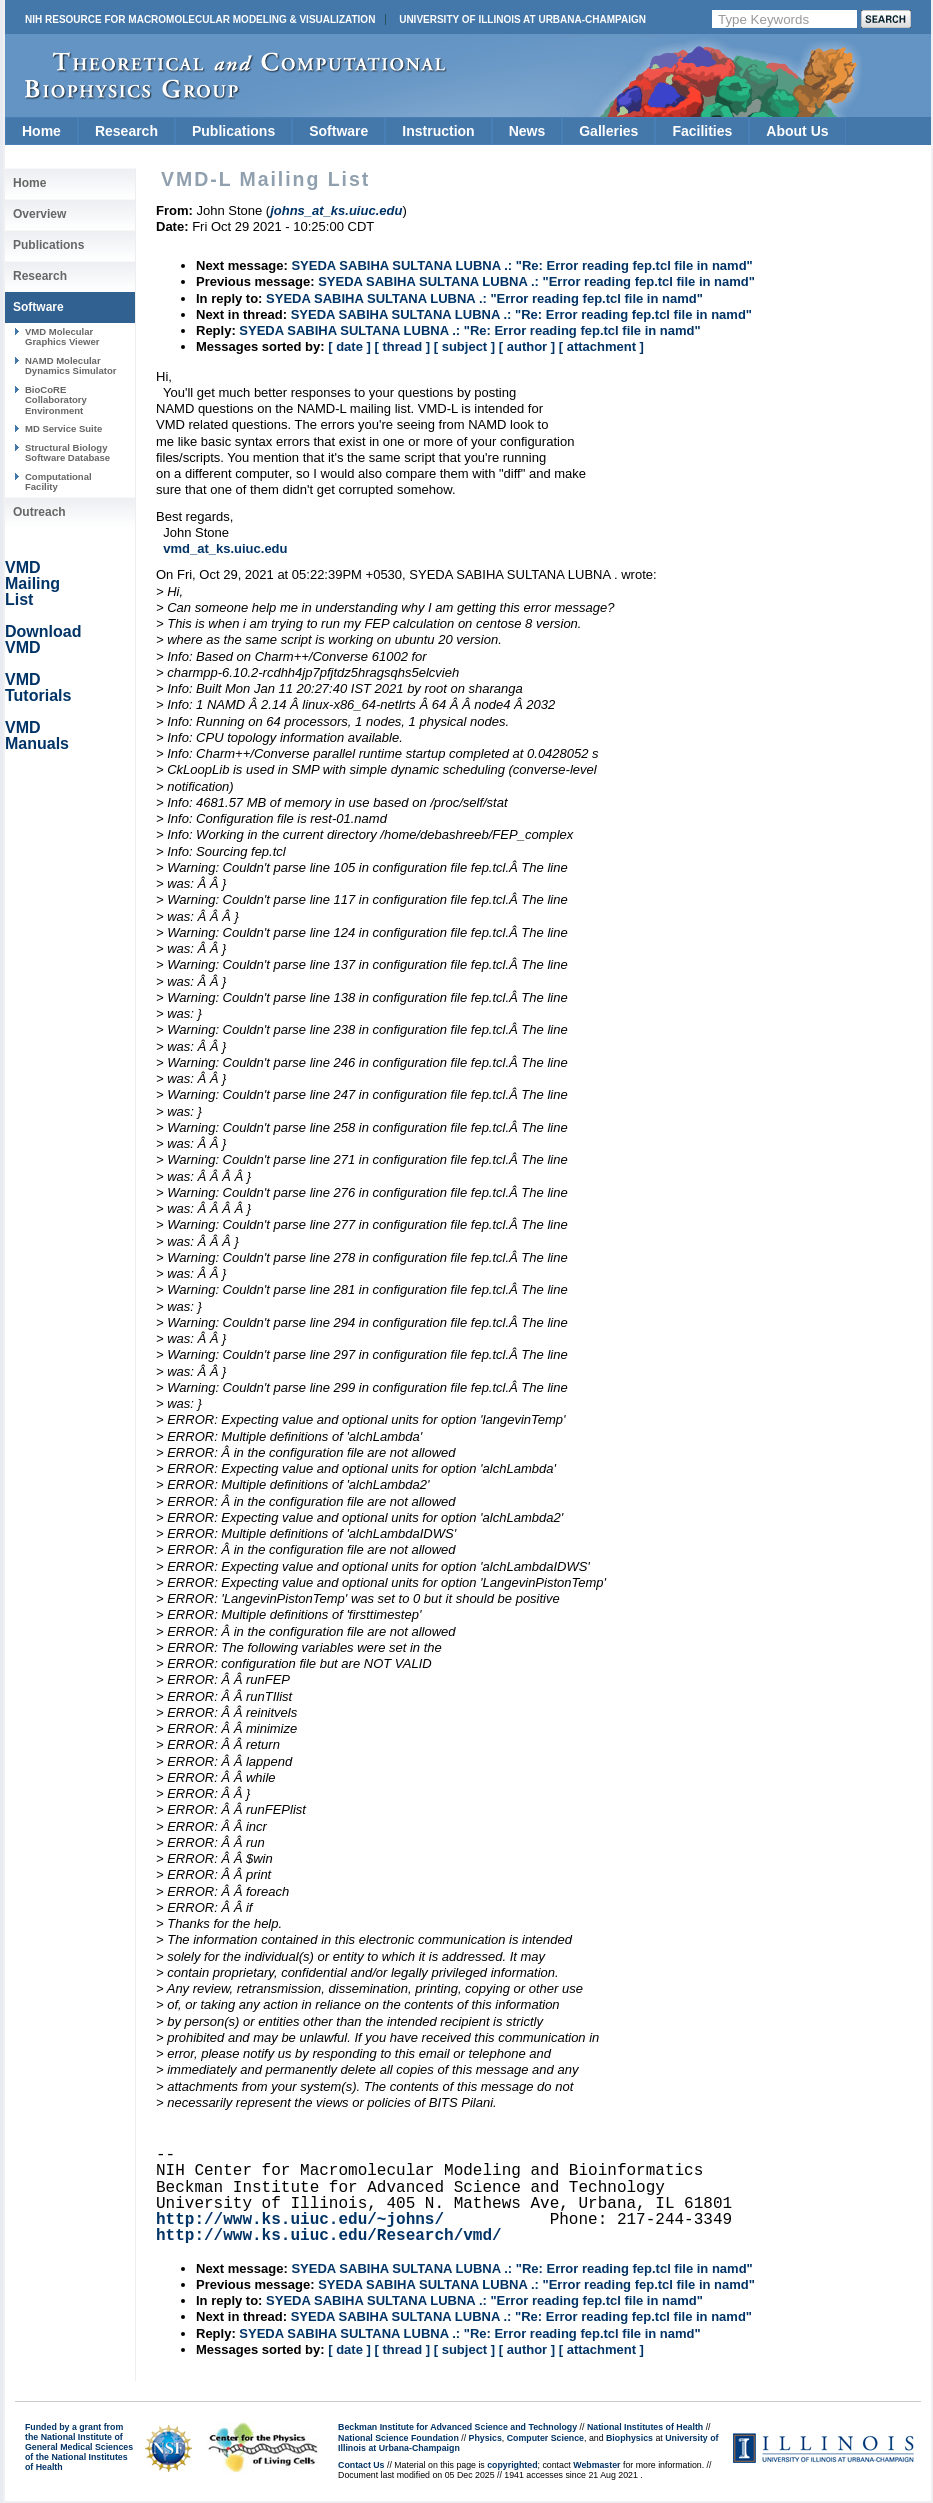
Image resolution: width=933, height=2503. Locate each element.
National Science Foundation (398, 2438)
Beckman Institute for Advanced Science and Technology (457, 2427)
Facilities (702, 131)
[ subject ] (464, 346)
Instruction (438, 131)
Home (41, 131)
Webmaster (596, 2465)
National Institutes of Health (645, 2427)
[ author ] (527, 346)
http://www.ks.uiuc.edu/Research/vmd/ (329, 2236)
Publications (233, 131)
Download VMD (43, 639)
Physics (485, 2438)
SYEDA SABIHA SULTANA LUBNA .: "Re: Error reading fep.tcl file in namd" (521, 265)
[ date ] (349, 346)
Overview (39, 214)
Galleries (608, 131)
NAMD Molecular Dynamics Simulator (71, 365)
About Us (797, 131)
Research (126, 131)
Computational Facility (58, 481)
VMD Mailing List (32, 583)
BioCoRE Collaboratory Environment (56, 400)
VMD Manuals (37, 735)
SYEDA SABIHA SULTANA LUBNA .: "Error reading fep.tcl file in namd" (536, 281)
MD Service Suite (63, 428)
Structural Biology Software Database (67, 452)
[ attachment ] (601, 346)
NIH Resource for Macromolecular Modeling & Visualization (200, 19)
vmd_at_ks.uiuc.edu (225, 548)
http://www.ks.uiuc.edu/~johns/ (300, 2220)
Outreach (39, 512)
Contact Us (361, 2465)
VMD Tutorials (38, 687)
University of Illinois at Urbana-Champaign (522, 19)
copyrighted (512, 2465)
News (527, 131)
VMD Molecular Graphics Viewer (62, 336)
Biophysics (629, 2438)
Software (338, 131)
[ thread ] (402, 346)
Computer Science (545, 2438)
